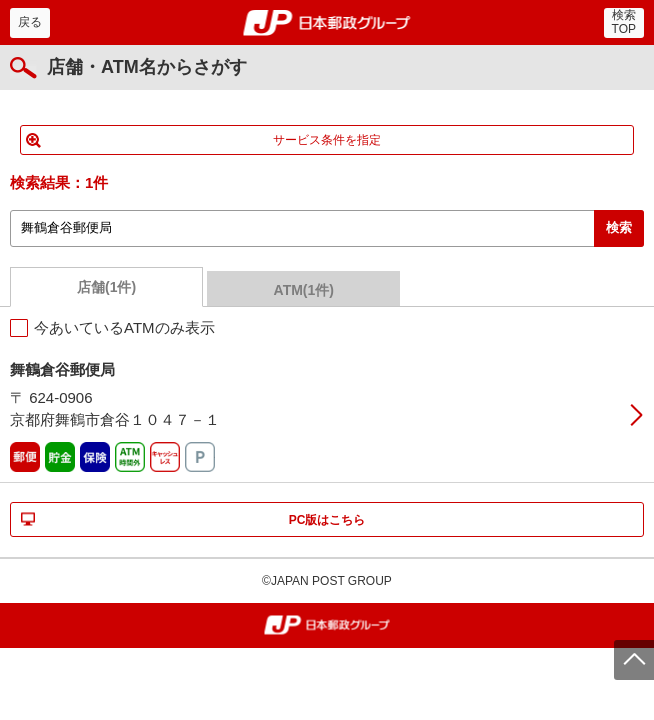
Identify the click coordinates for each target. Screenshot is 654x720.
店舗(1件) (106, 287)
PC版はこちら (327, 520)
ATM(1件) (304, 290)
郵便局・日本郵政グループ (327, 23)
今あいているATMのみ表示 (124, 327)
